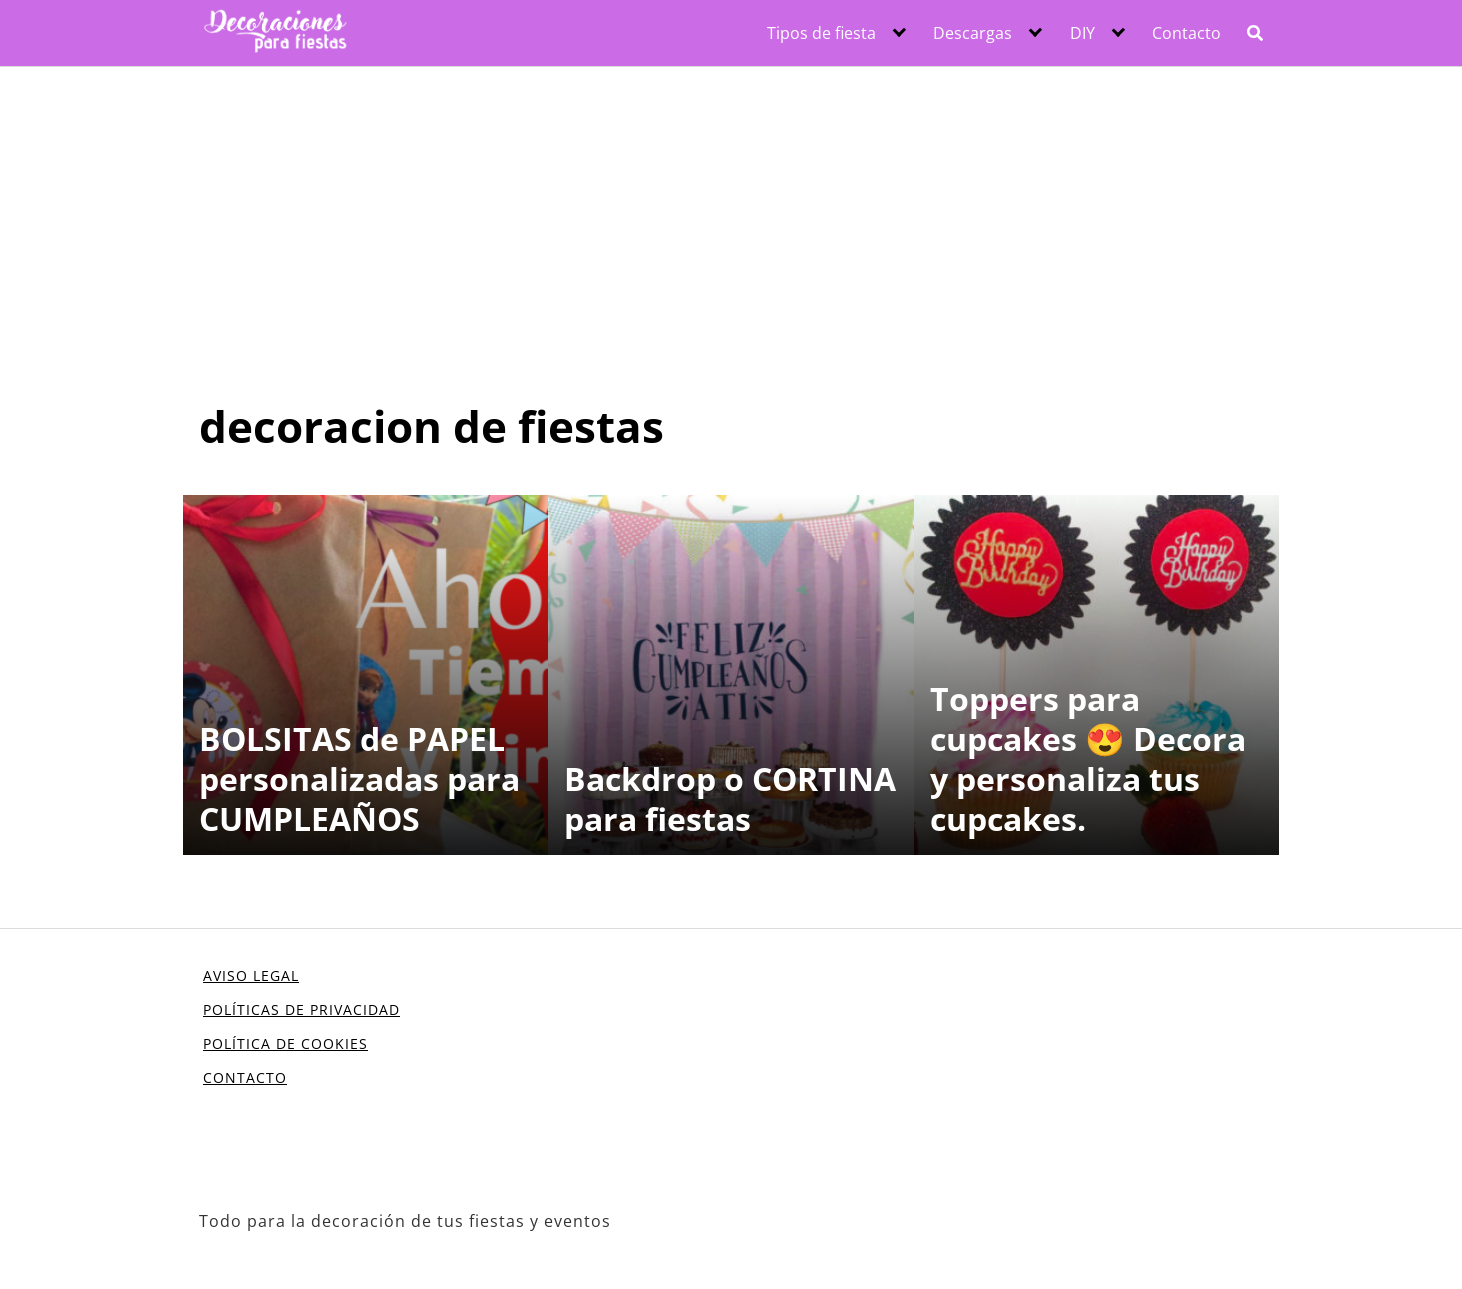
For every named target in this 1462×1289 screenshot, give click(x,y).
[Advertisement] (731, 217)
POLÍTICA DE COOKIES (285, 1043)
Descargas (972, 33)
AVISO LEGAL (251, 975)
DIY (1082, 33)
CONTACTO (245, 1077)
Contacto (1186, 33)
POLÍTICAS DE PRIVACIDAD (301, 1009)
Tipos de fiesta (821, 33)
